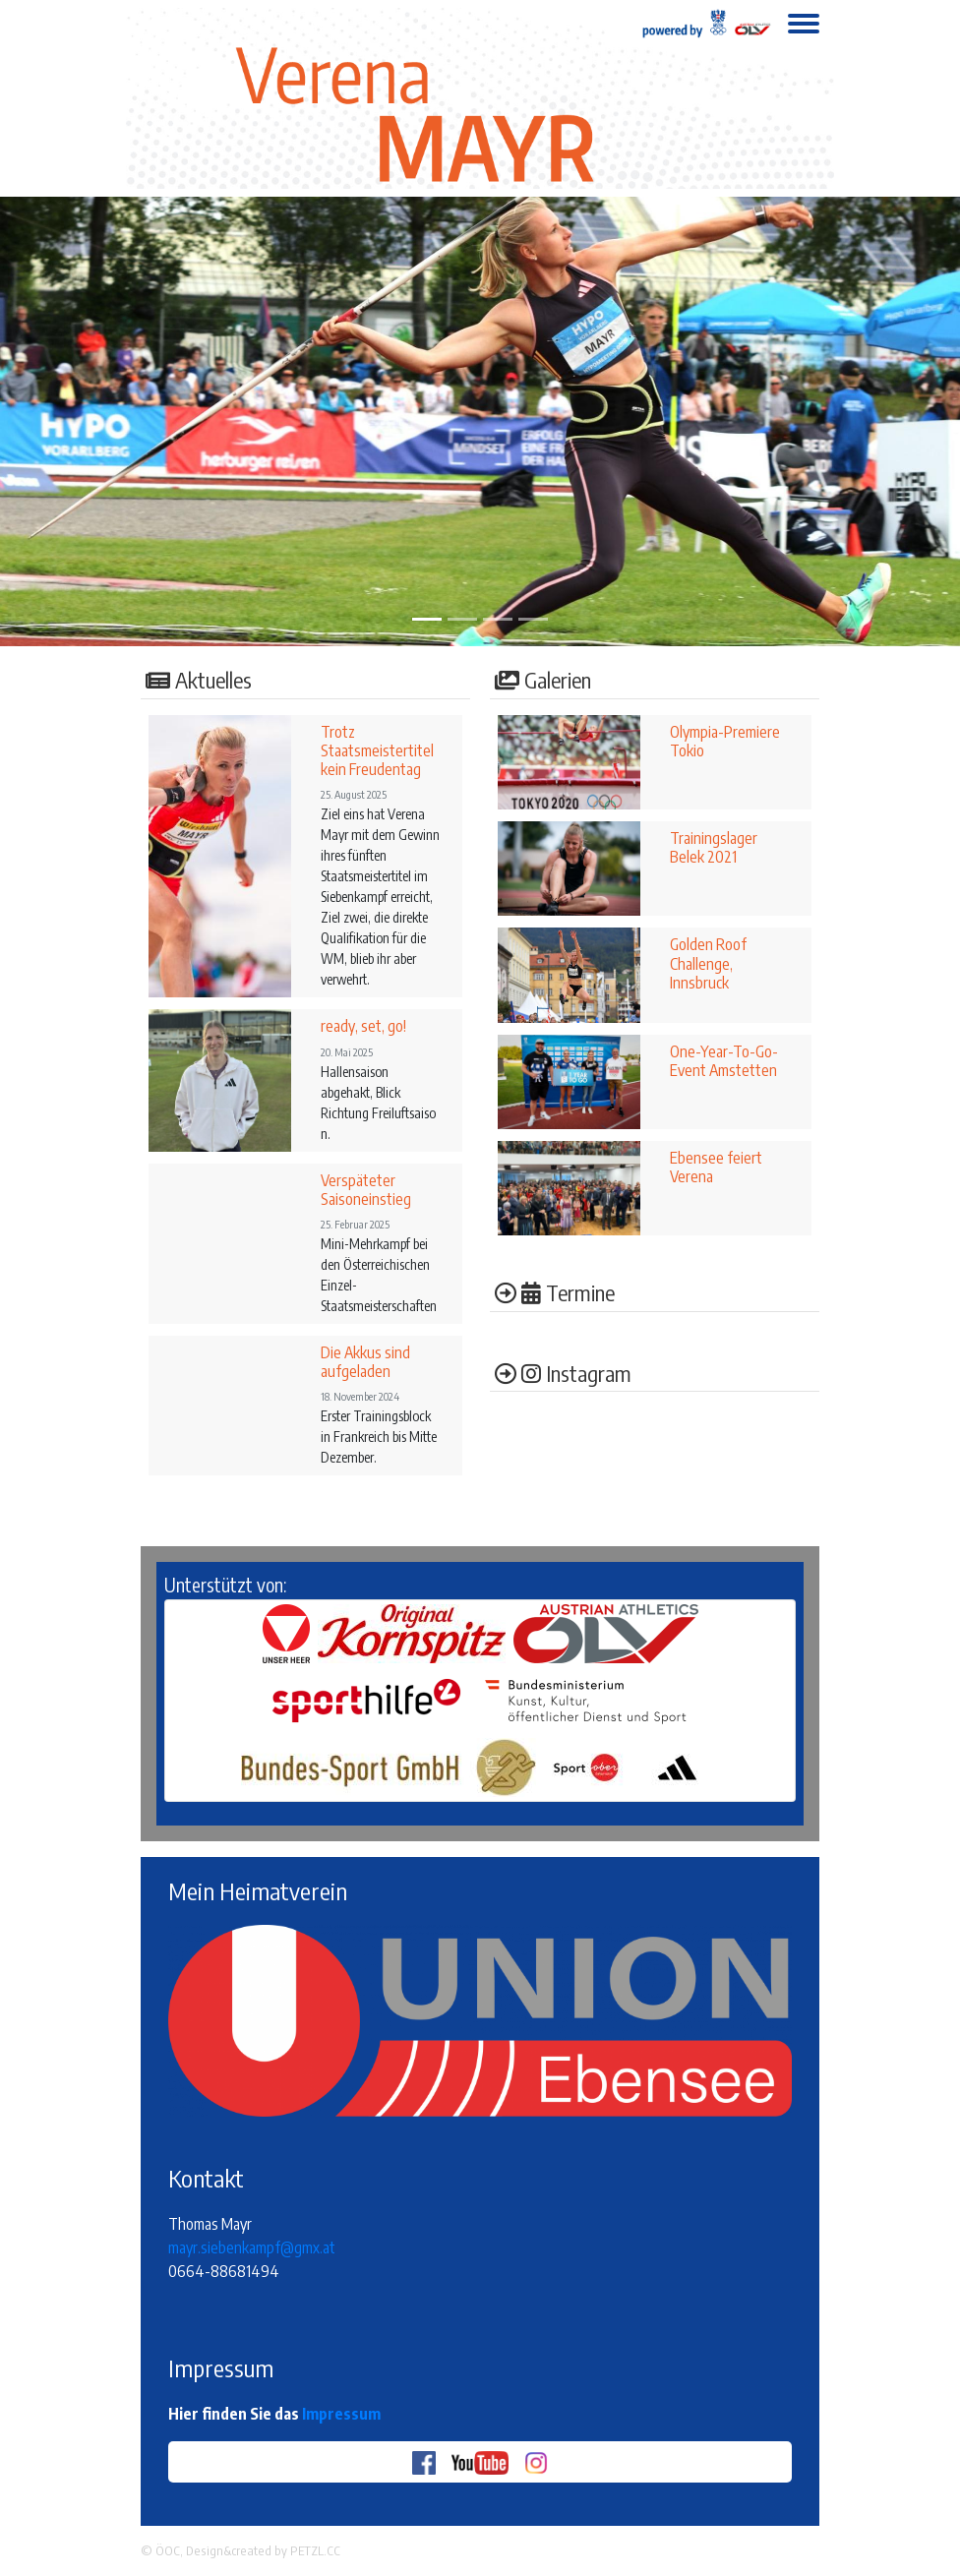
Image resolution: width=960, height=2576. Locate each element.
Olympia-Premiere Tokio (725, 741)
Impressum (341, 2414)
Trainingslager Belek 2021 (713, 847)
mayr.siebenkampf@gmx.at (251, 2247)
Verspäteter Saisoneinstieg (366, 1189)
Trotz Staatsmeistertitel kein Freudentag (377, 750)
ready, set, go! (363, 1026)
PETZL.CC (315, 2550)
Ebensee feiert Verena (716, 1167)
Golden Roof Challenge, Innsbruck (708, 962)
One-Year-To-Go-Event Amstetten (724, 1061)
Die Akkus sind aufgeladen (365, 1362)
